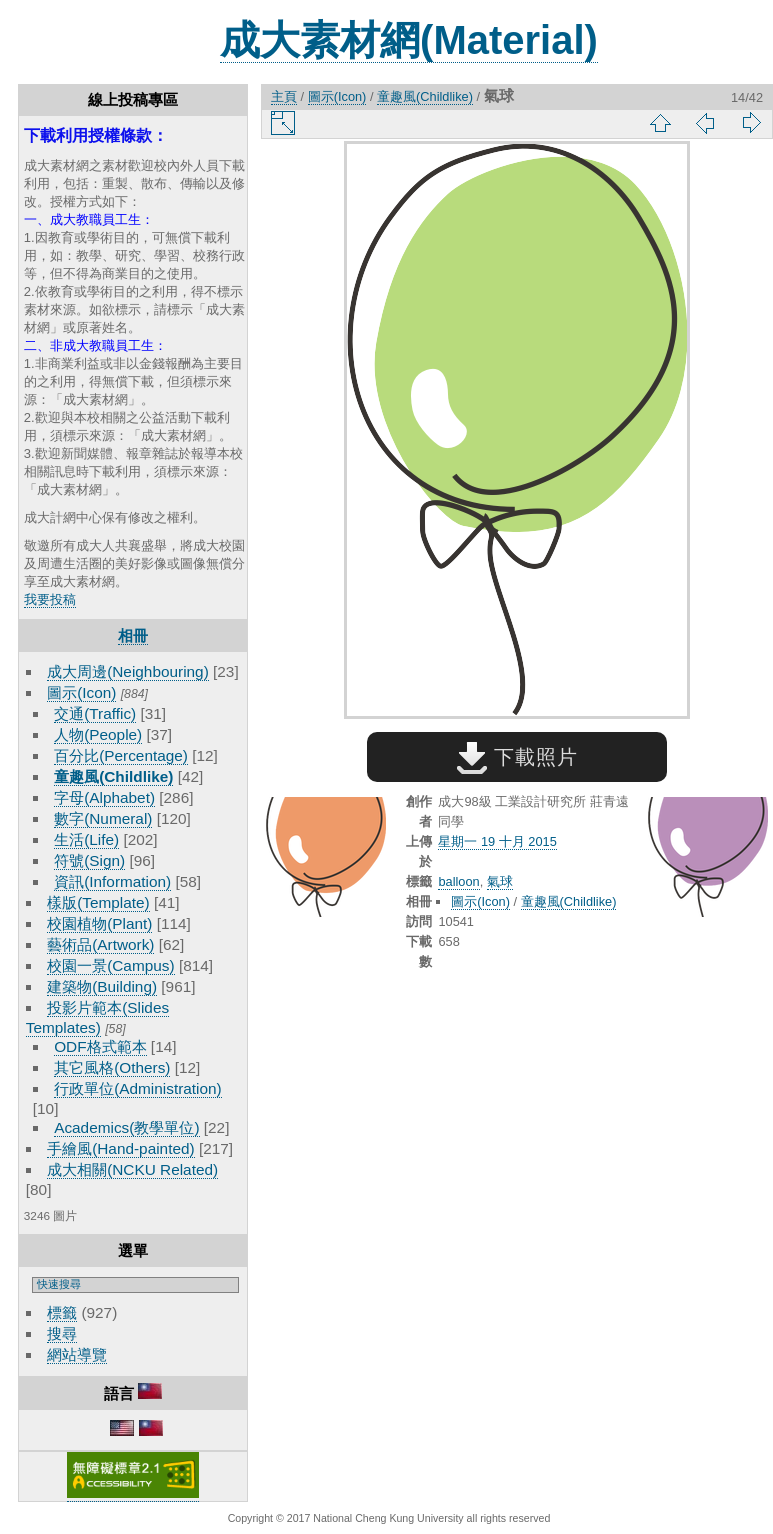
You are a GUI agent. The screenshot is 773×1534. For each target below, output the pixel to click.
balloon (458, 881)
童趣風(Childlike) (113, 776)
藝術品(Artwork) (100, 944)
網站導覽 (77, 1354)
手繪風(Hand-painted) (120, 1148)
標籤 (62, 1312)
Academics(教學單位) (126, 1127)
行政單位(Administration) (138, 1088)
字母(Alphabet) (104, 797)
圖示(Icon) (81, 692)
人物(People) (98, 734)
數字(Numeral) (103, 818)
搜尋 (62, 1333)
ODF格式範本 (100, 1046)
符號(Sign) (89, 860)
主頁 (284, 96)
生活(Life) (86, 839)
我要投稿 (50, 599)
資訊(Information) (112, 881)
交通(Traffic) (95, 713)
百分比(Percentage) (121, 755)
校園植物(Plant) (99, 923)
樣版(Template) (98, 902)
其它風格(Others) (112, 1067)
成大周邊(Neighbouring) (128, 671)
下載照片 (517, 757)
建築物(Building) (102, 986)
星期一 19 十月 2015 (497, 841)
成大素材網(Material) (409, 40)
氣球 (500, 881)
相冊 (133, 635)
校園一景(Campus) (110, 965)
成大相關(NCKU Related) (132, 1169)
